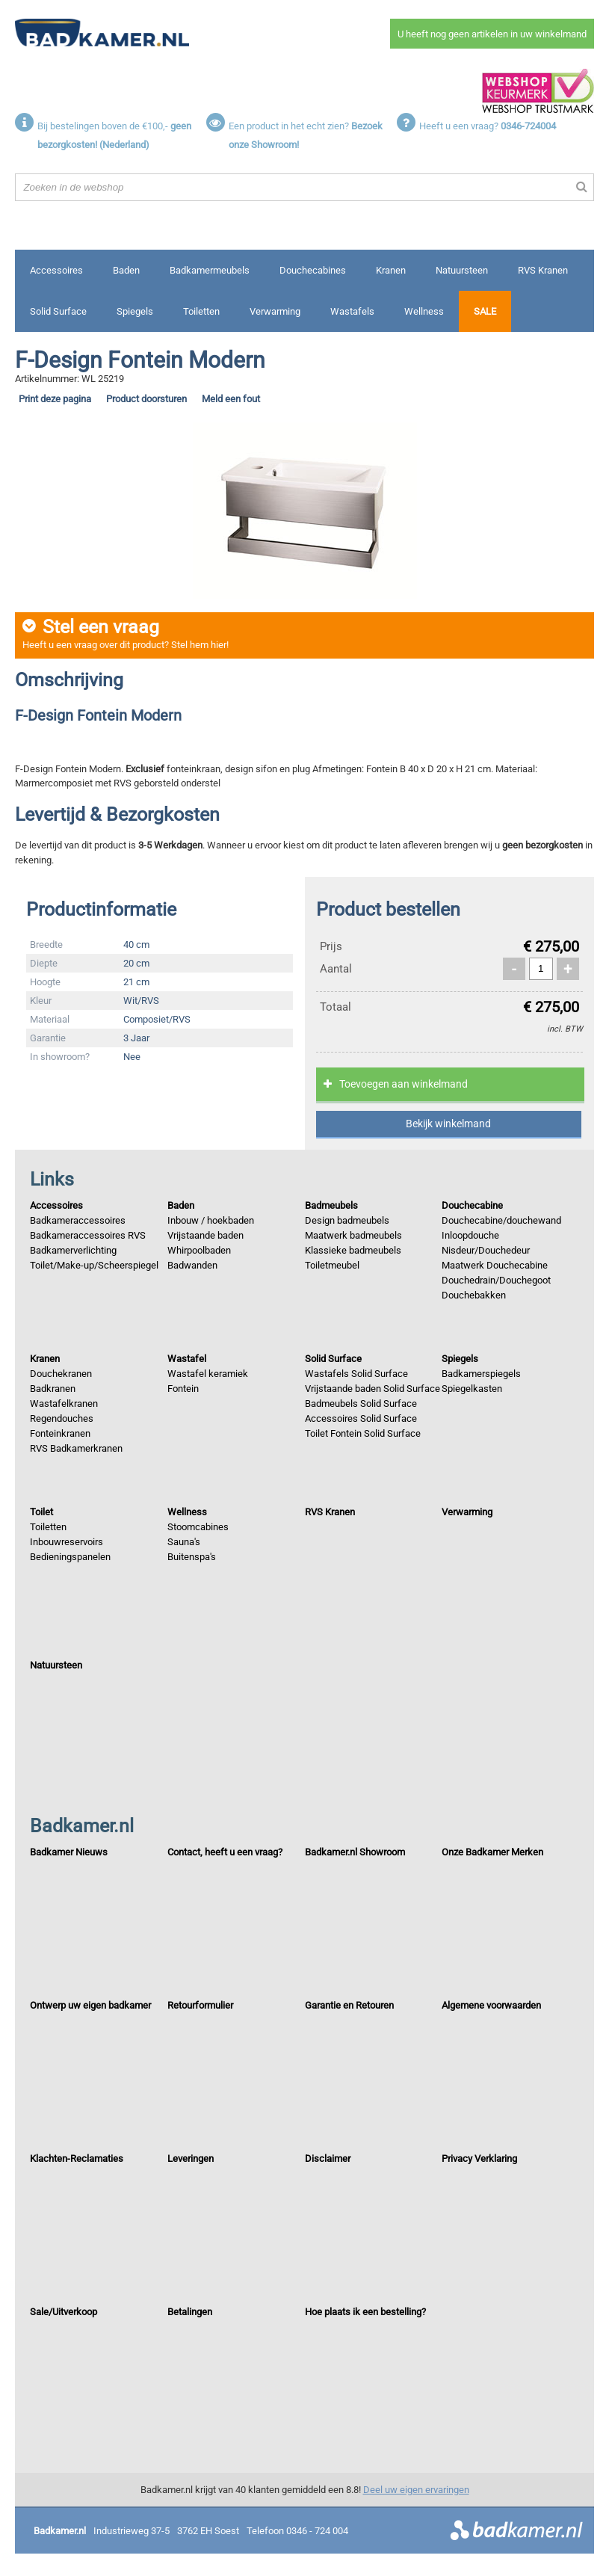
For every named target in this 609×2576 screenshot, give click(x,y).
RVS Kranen (543, 270)
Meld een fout (231, 398)
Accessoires (56, 270)
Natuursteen (462, 270)
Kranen (391, 270)
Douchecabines (312, 270)
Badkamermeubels (210, 270)
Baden (126, 270)
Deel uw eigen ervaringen (416, 2489)
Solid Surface (58, 311)
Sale (485, 311)
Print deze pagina (55, 398)
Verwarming (275, 311)
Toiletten (201, 311)
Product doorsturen (146, 398)
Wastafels (352, 311)
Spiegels (135, 311)
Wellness (424, 311)
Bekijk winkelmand (448, 1124)
